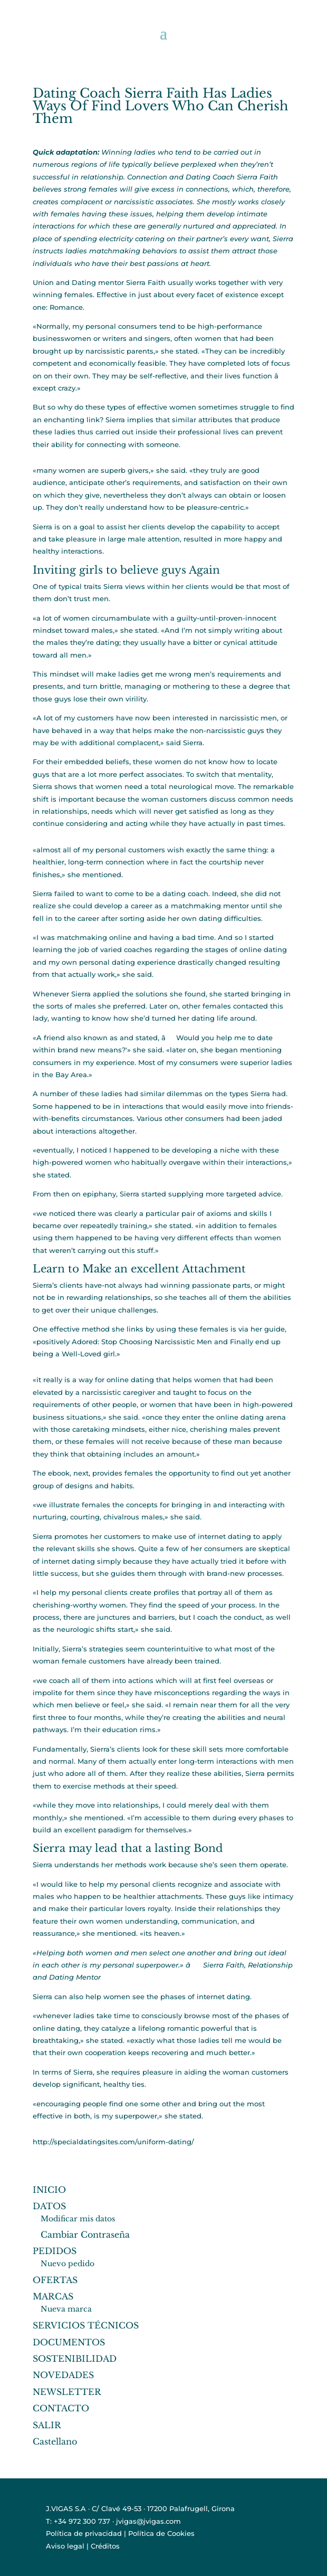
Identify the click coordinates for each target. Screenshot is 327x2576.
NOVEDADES (63, 2375)
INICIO (49, 2189)
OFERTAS (55, 2280)
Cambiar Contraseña (85, 2234)
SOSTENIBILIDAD (75, 2358)
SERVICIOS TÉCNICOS (86, 2325)
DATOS (49, 2206)
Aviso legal (65, 2546)
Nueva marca (66, 2309)
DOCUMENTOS (69, 2342)
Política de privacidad (84, 2533)
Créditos (105, 2546)
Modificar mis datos (78, 2218)
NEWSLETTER (67, 2392)
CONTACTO (61, 2408)
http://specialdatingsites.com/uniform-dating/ (113, 2141)
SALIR (47, 2425)
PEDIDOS (54, 2251)
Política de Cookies (161, 2533)
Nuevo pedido (67, 2263)
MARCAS (53, 2296)
